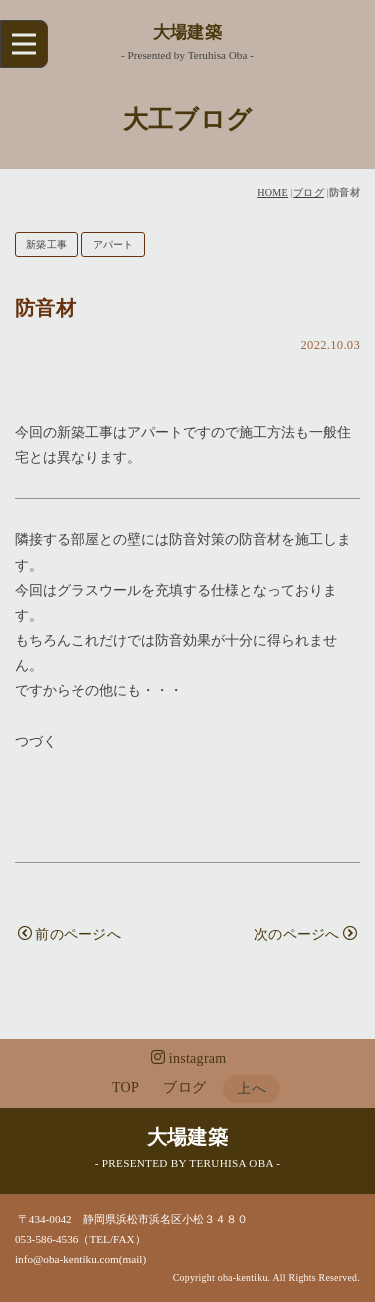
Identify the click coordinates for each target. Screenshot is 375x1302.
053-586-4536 (46, 1239)
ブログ (308, 192)
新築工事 (46, 244)
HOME (272, 192)
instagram (188, 1058)
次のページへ (305, 934)
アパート (113, 244)
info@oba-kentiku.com (67, 1259)
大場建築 (187, 32)
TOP (125, 1087)
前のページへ (69, 934)
